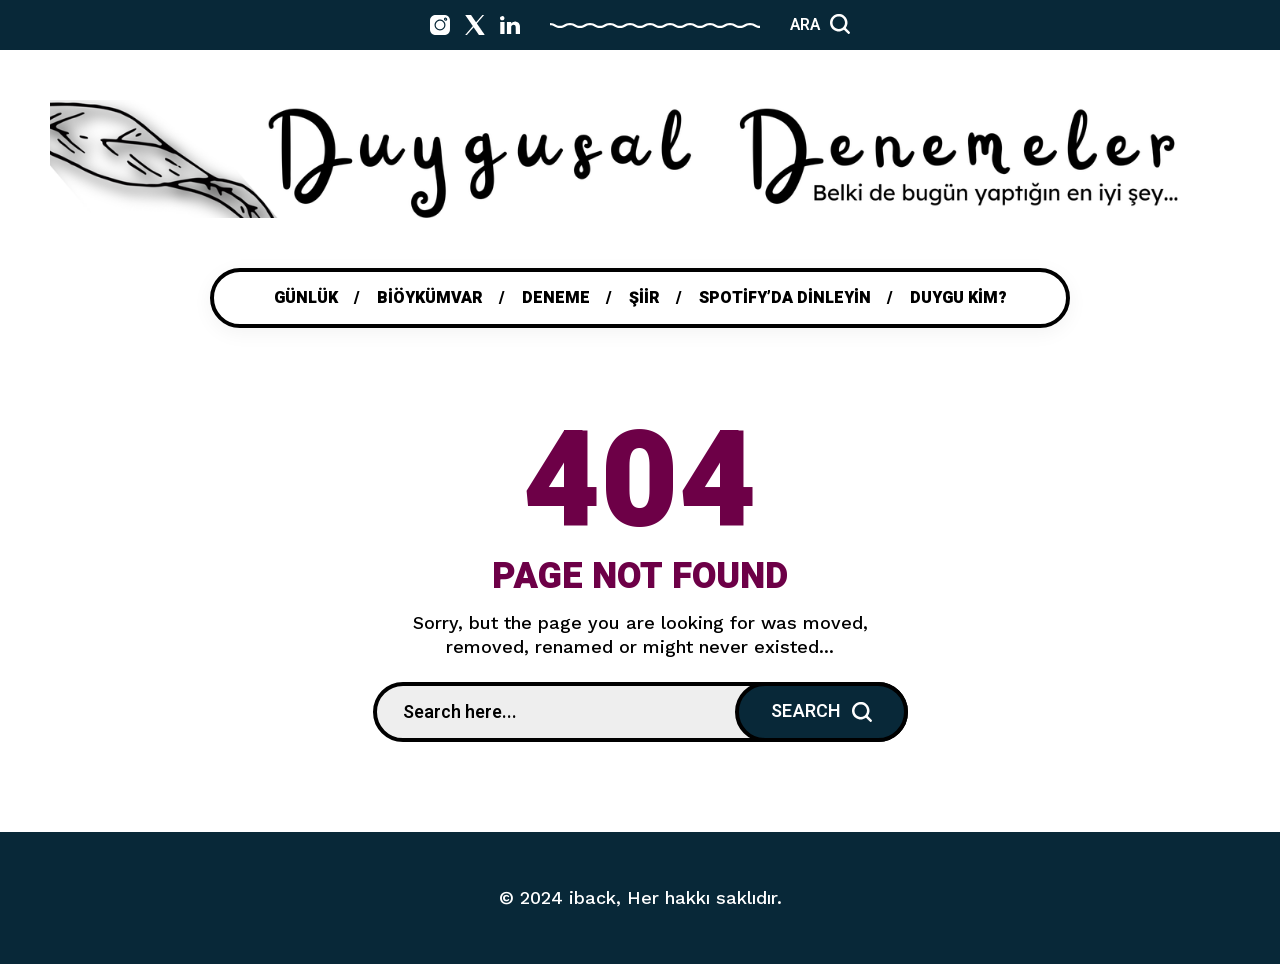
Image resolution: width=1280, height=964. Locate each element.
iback (592, 897)
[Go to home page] (640, 159)
